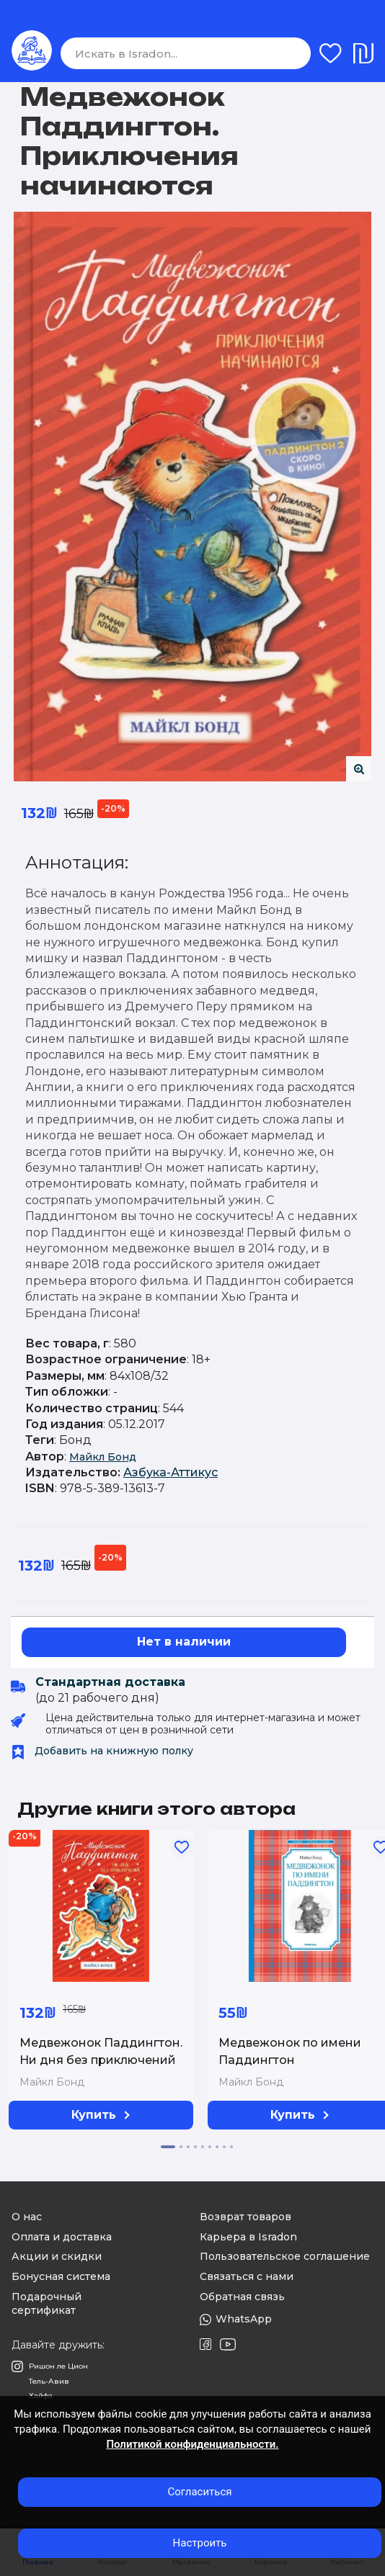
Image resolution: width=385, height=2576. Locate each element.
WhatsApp (236, 2318)
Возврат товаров (245, 2216)
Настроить (200, 2542)
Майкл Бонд (102, 1456)
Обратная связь (242, 2296)
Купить (100, 2115)
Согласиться (199, 2491)
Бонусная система (61, 2276)
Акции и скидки (57, 2256)
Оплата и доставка (62, 2236)
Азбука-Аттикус (170, 1472)
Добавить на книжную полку (102, 1750)
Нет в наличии (184, 1641)
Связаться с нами (246, 2276)
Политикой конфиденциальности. (192, 2444)
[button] (168, 2146)
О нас (27, 2216)
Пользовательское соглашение (285, 2256)
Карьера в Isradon (248, 2236)
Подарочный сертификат (46, 2303)
